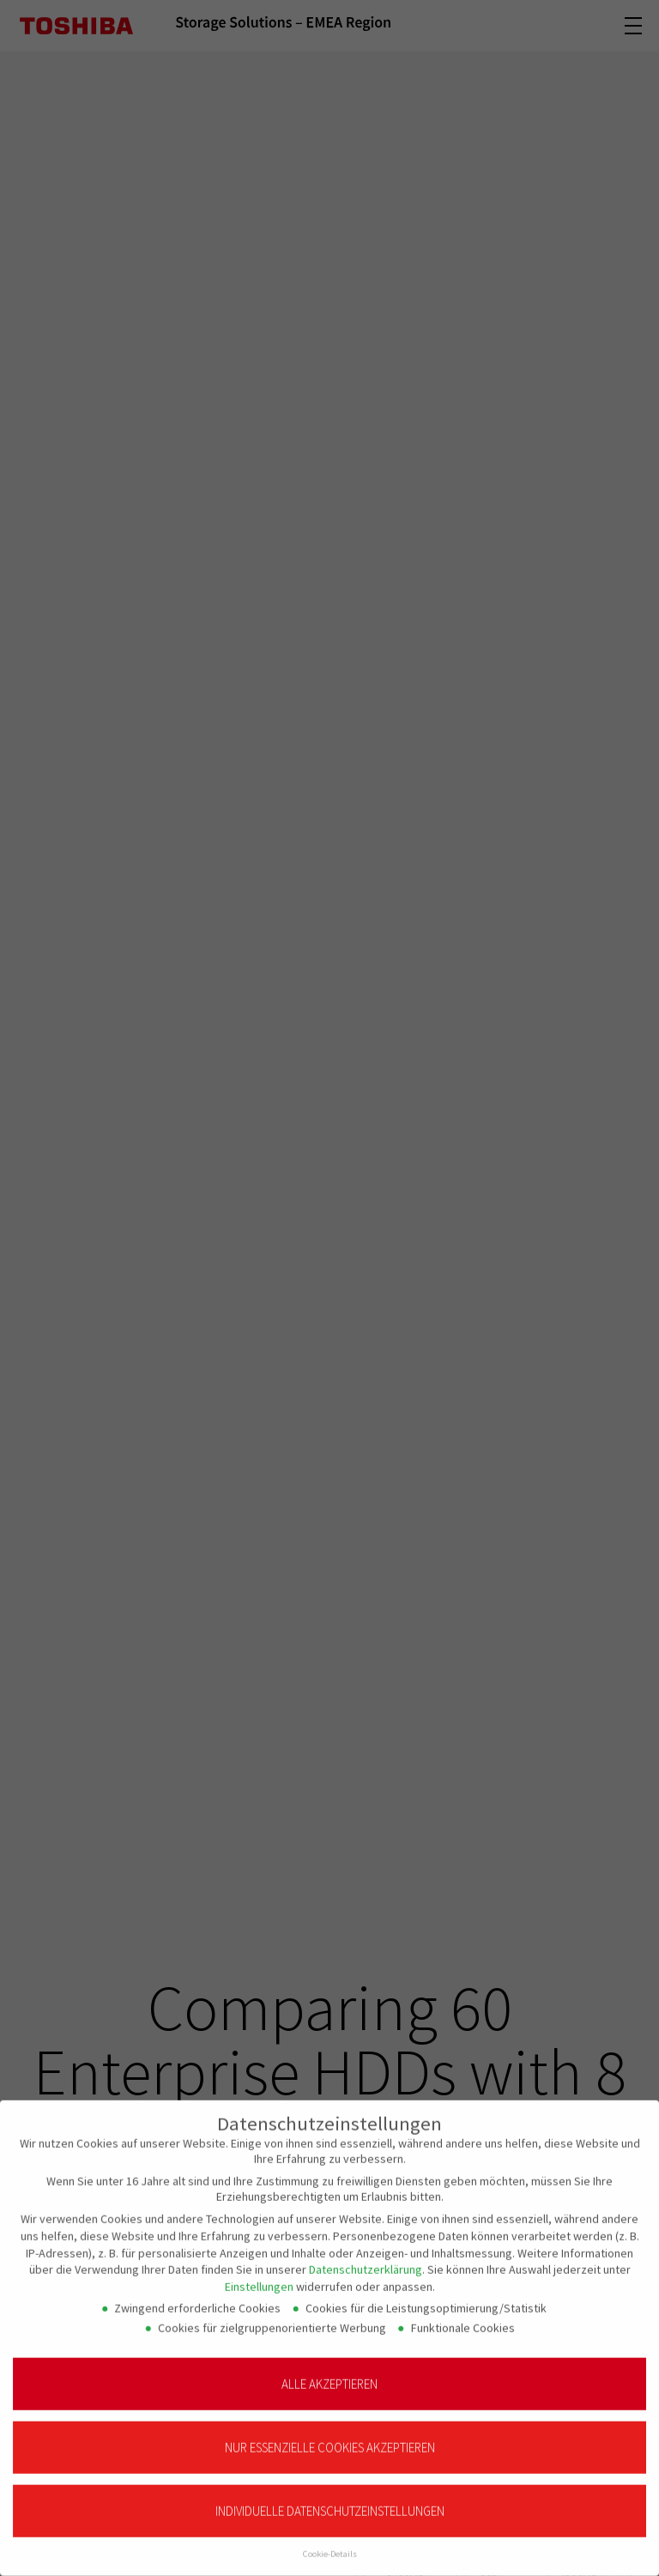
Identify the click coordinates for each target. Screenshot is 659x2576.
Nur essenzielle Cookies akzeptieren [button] (330, 2436)
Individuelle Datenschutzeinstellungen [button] (329, 2500)
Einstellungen (259, 2274)
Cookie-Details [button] (330, 2543)
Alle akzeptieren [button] (329, 2372)
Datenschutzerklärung (365, 2258)
